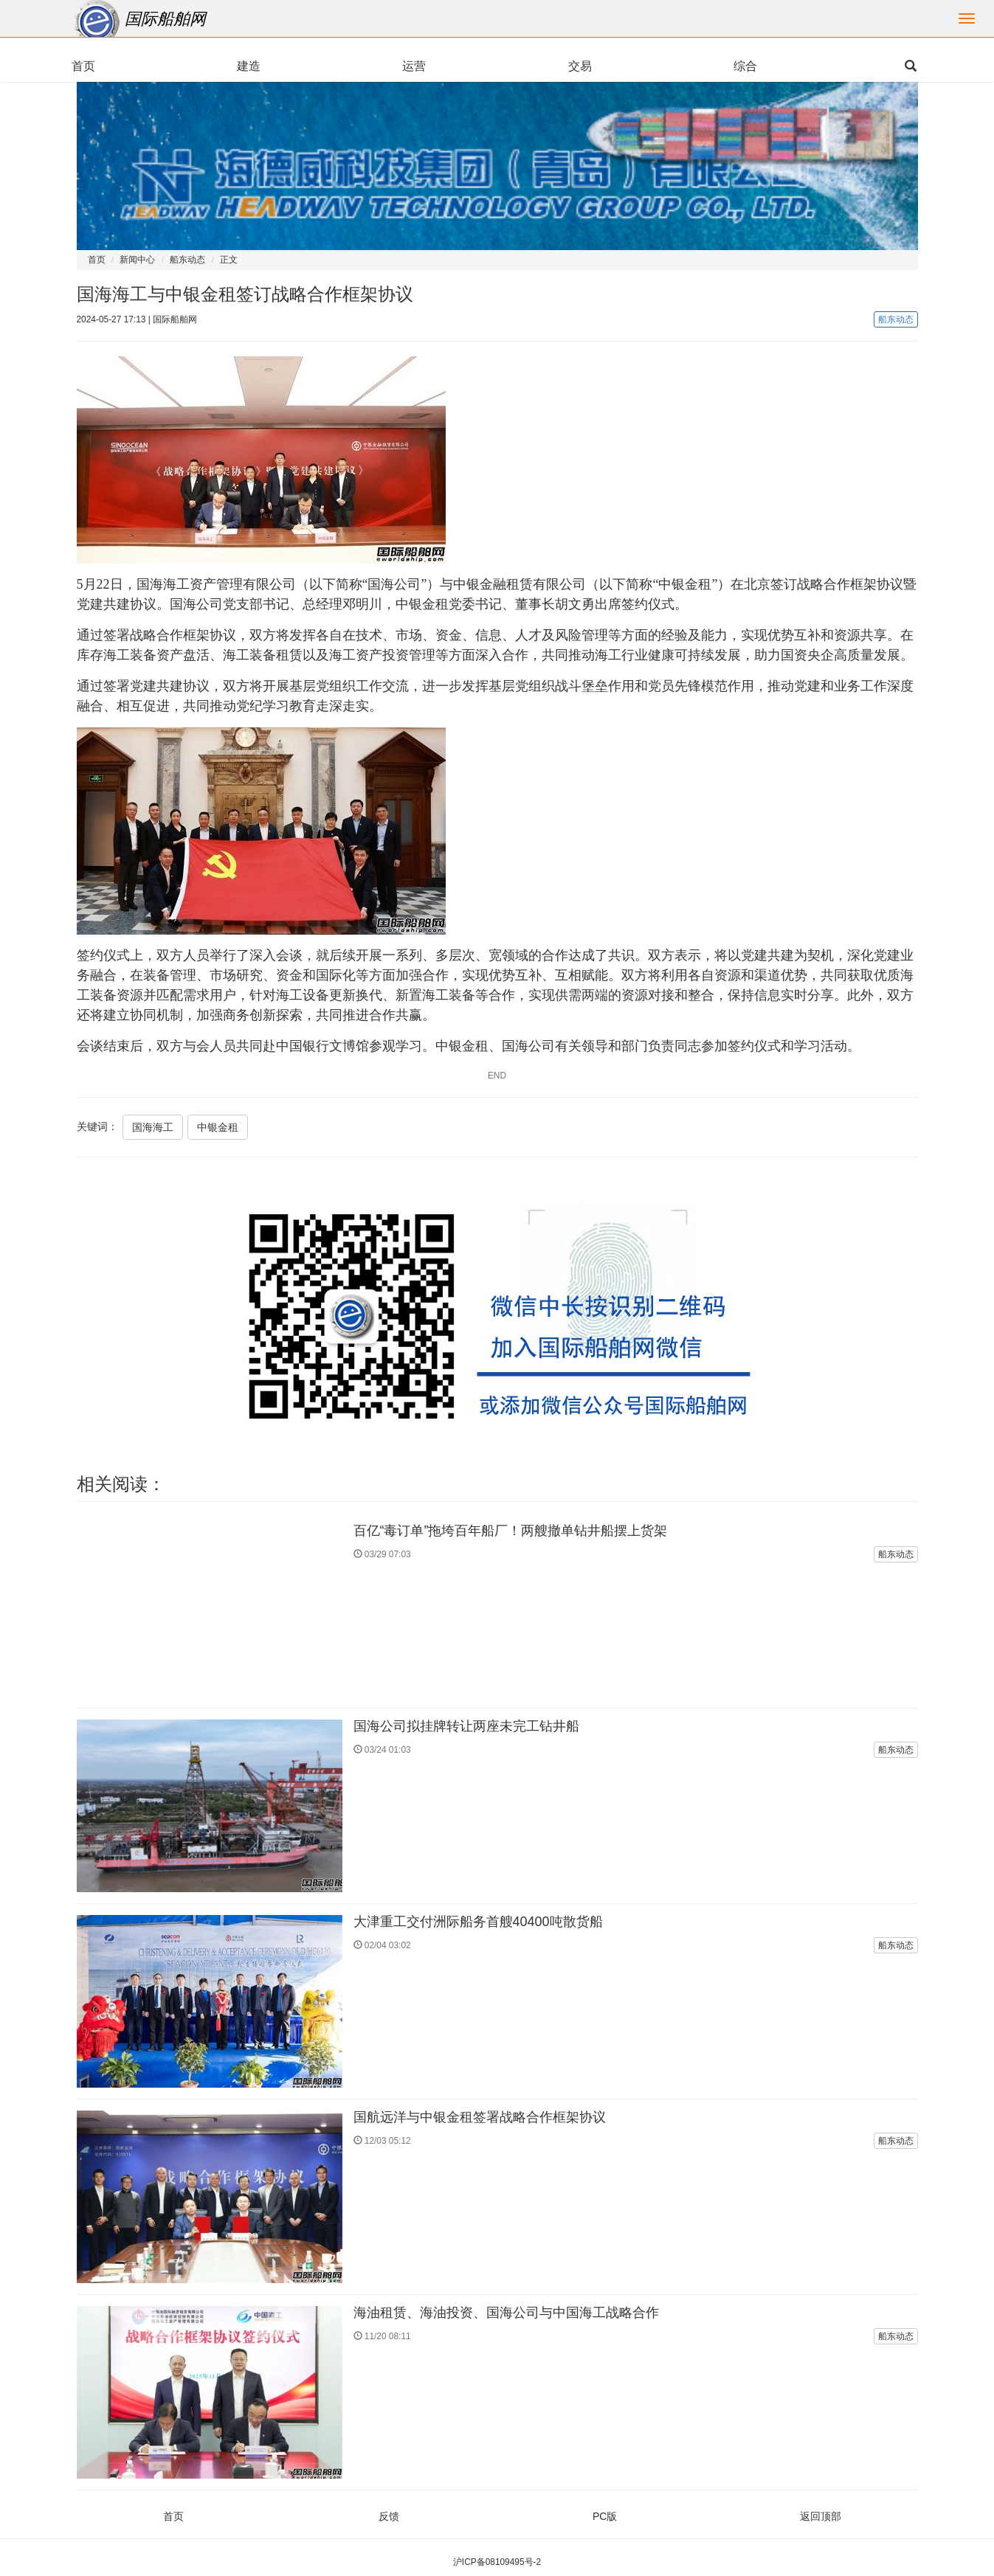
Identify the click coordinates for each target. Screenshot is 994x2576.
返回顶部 (820, 2516)
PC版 (605, 2516)
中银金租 (217, 1127)
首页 (97, 260)
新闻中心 (137, 260)
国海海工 (152, 1127)
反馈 (389, 2516)
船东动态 (187, 260)
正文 (229, 260)
